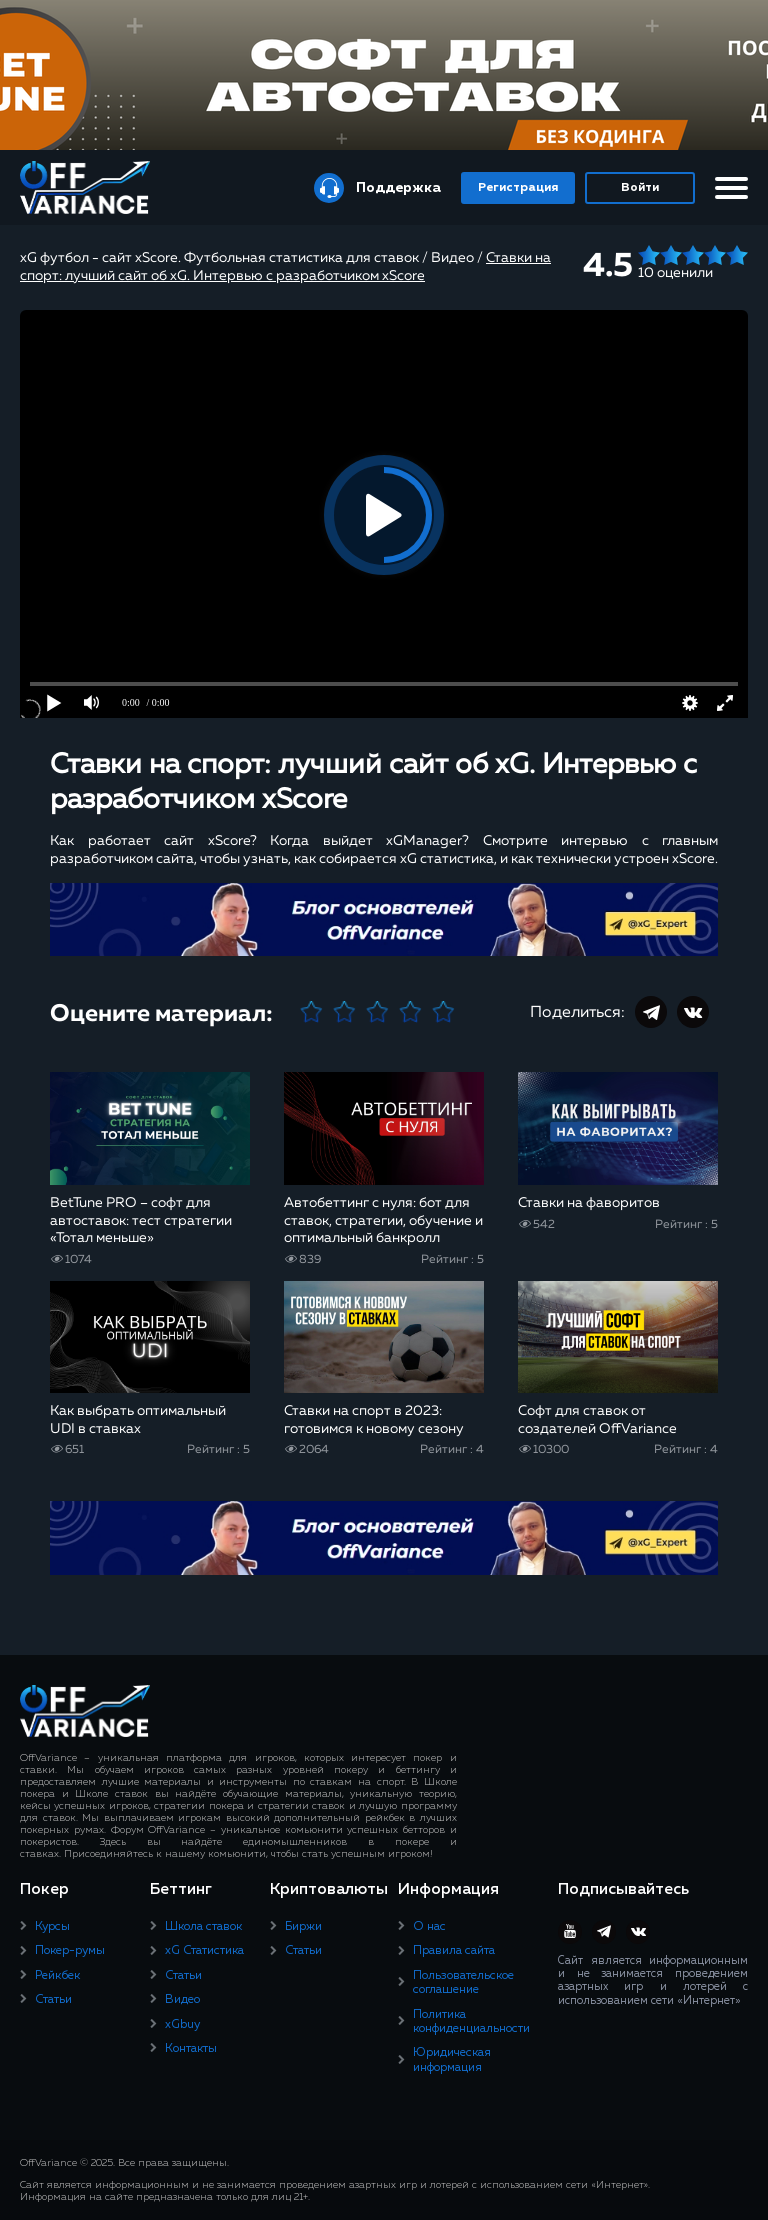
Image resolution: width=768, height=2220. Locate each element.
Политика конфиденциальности (471, 2022)
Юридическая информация (452, 2060)
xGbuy (182, 2025)
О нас (429, 1927)
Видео (182, 2000)
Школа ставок (203, 1927)
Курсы (52, 1927)
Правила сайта (454, 1951)
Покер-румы (70, 1951)
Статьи (53, 2000)
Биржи (303, 1927)
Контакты (191, 2049)
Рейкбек (57, 1976)
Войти (640, 188)
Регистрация (518, 188)
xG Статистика (204, 1951)
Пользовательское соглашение (463, 1983)
